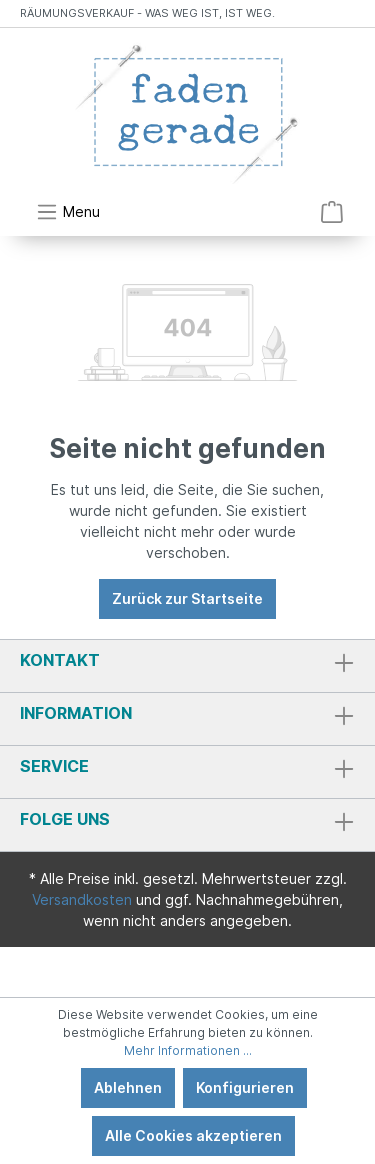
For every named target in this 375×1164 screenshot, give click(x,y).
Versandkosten (82, 899)
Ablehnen (128, 1087)
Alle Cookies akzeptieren (193, 1135)
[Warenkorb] (332, 212)
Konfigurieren (245, 1087)
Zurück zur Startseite (187, 598)
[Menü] (68, 212)
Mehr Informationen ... (188, 1050)
